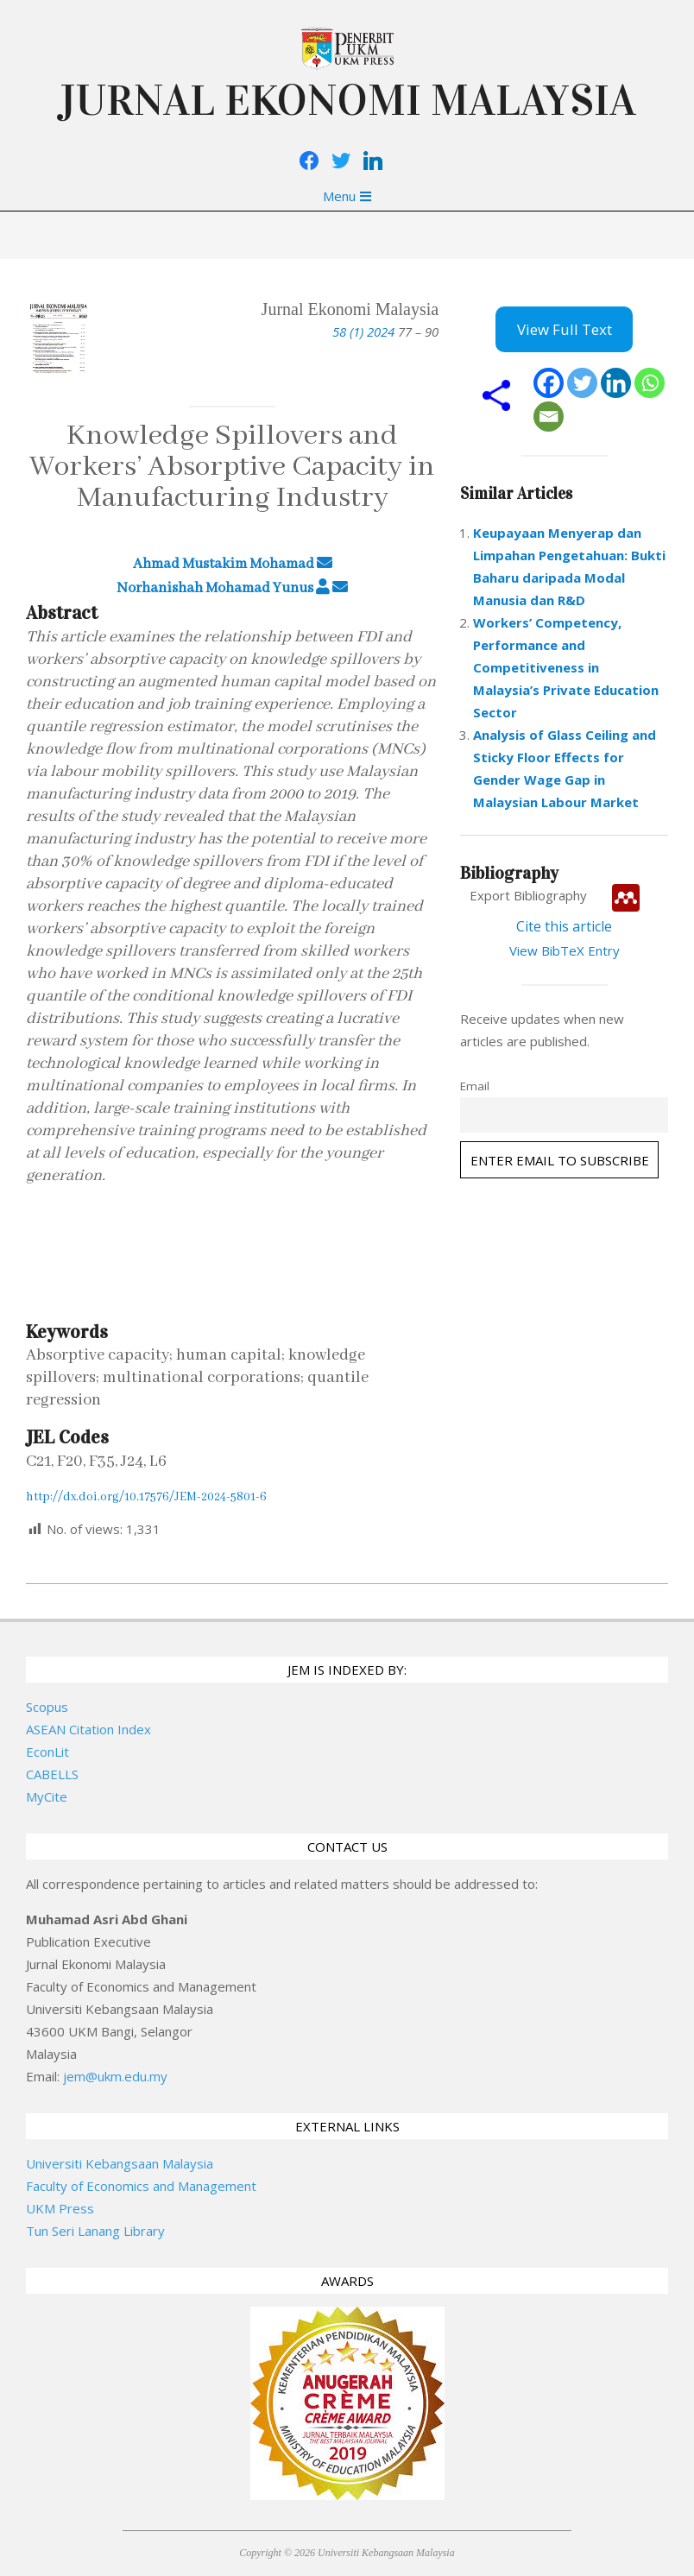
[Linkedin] (616, 383)
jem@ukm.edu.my (115, 2076)
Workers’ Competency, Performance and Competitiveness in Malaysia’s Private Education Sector (566, 667)
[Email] (548, 416)
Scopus (47, 1706)
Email (474, 1086)
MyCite (46, 1796)
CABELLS (52, 1774)
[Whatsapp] (649, 383)
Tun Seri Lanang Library (95, 2230)
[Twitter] (582, 383)
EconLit (47, 1751)
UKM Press (60, 2208)
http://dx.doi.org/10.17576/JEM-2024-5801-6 (146, 1497)
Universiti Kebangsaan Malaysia (119, 2163)
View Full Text (564, 329)
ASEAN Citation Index (88, 1729)
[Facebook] (548, 383)
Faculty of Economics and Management (141, 2185)
